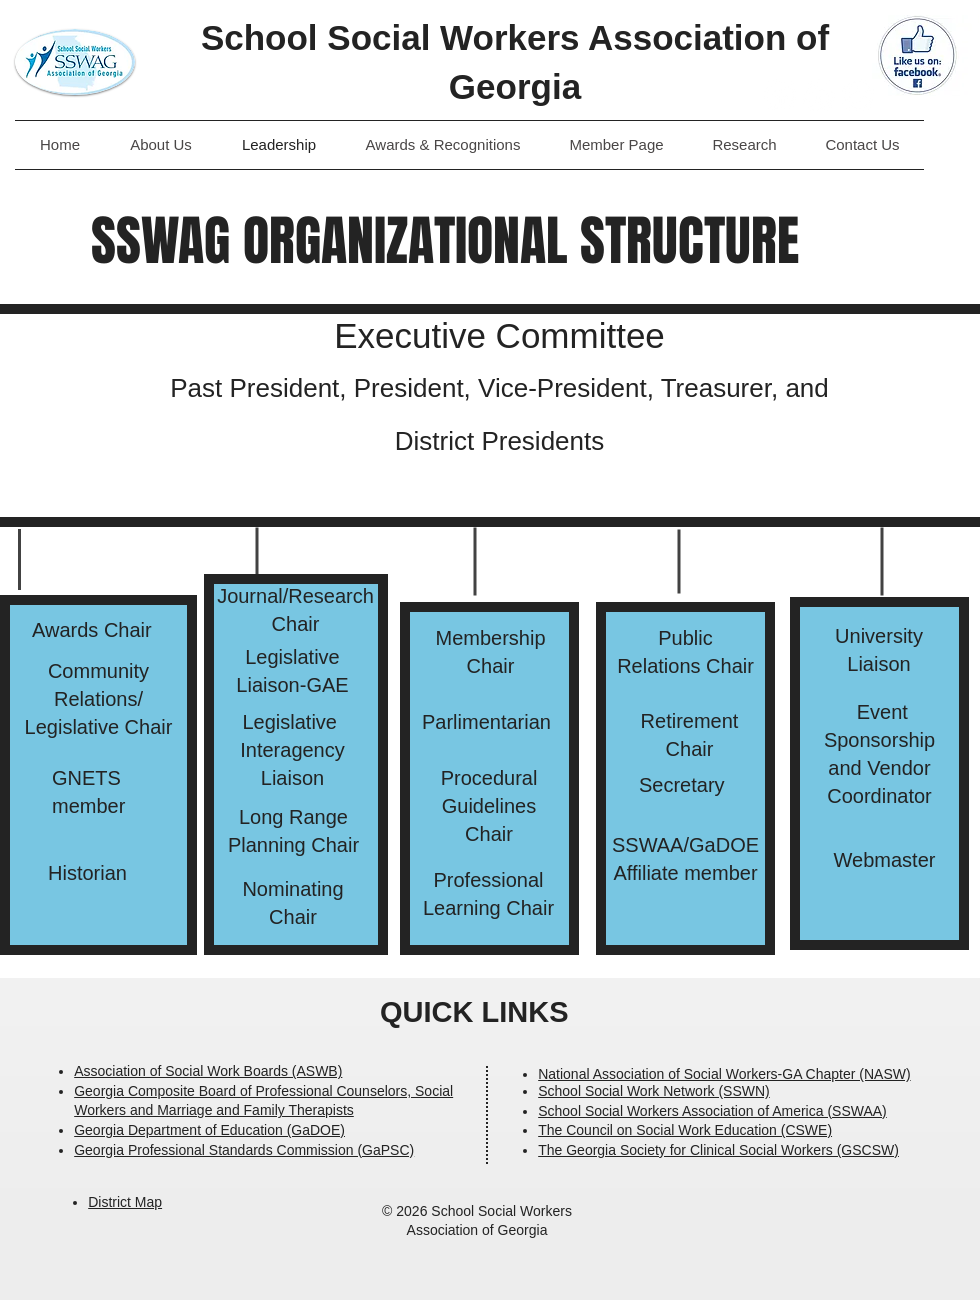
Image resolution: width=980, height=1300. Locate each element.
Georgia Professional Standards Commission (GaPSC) (244, 1150)
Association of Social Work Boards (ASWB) (208, 1071)
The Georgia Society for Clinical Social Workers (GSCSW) (718, 1150)
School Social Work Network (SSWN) (654, 1091)
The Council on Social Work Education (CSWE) (685, 1130)
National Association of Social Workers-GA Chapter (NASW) (724, 1074)
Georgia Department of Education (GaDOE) (209, 1130)
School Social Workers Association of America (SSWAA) (712, 1111)
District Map (125, 1202)
